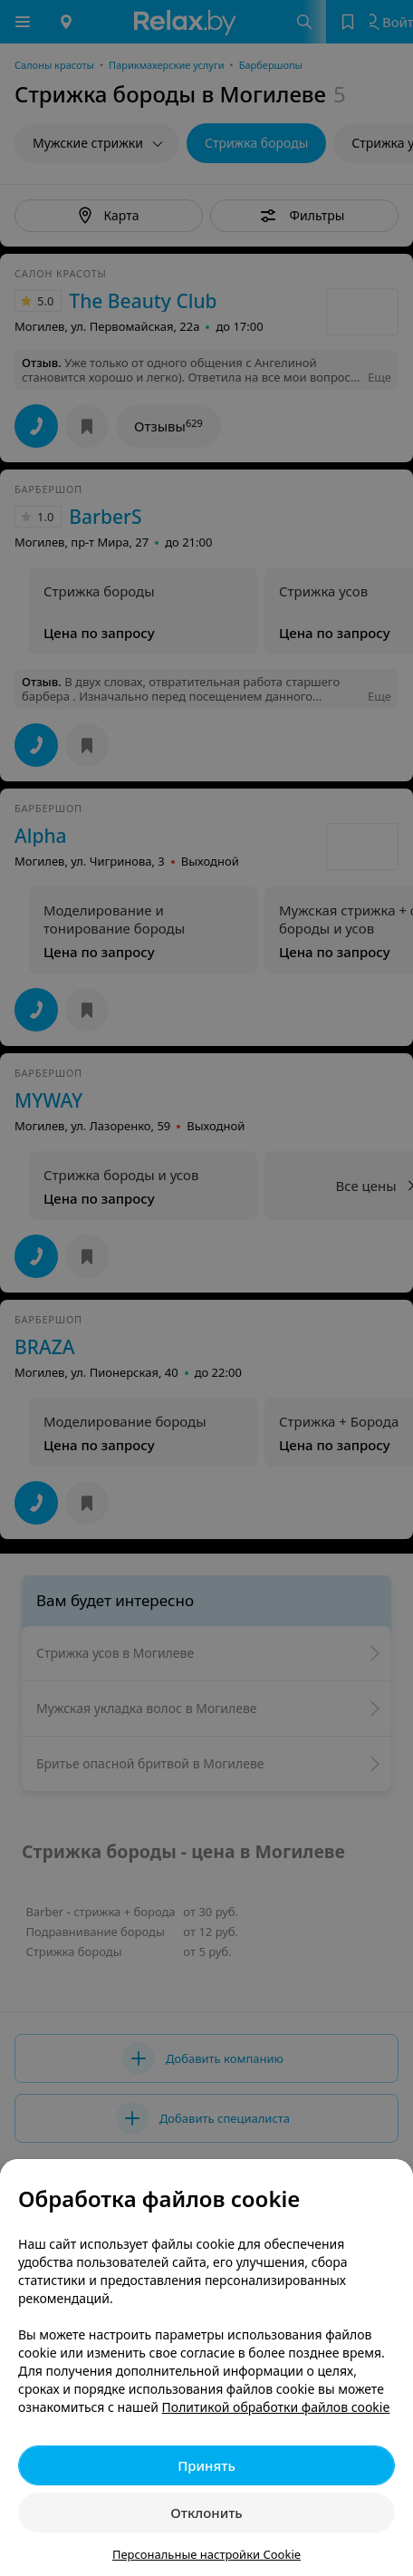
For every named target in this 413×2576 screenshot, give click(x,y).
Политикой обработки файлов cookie (276, 2407)
